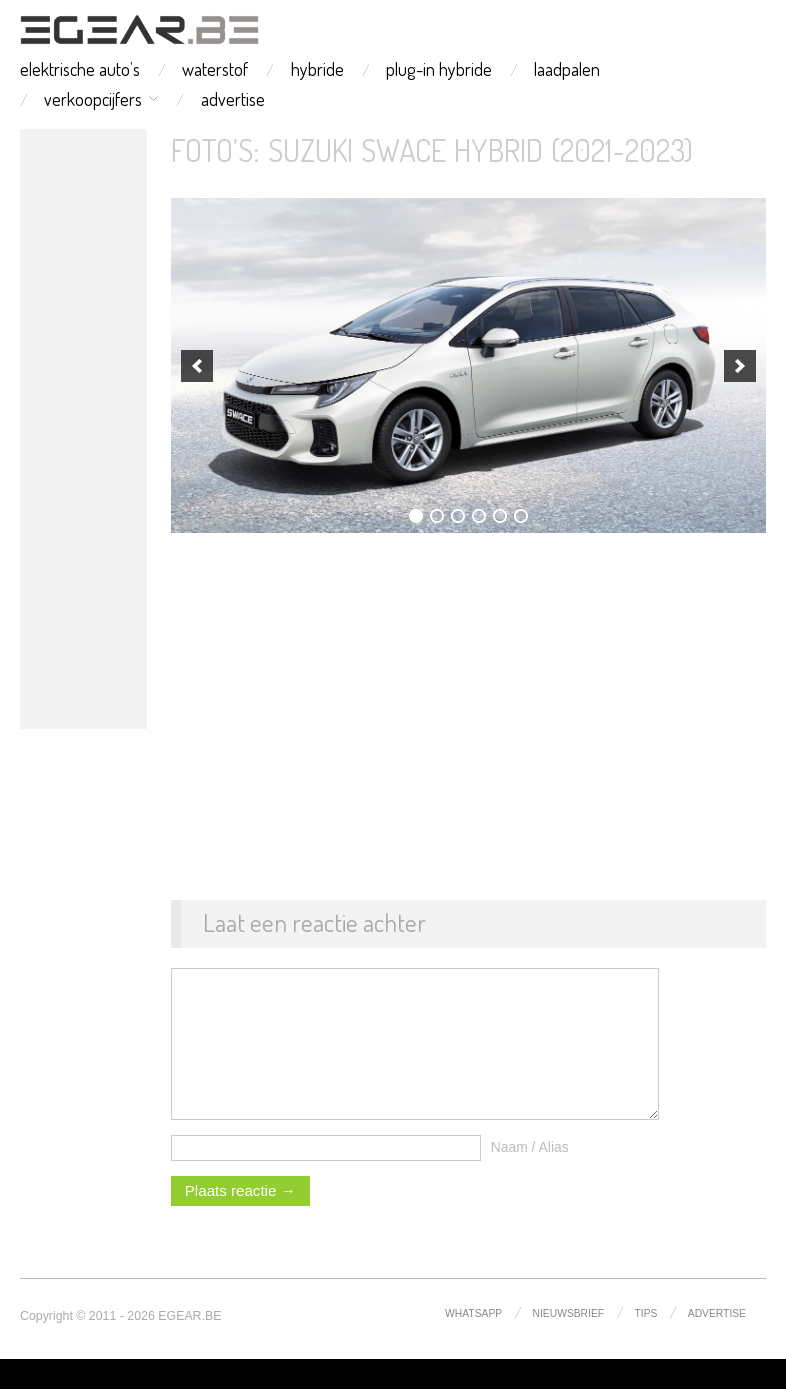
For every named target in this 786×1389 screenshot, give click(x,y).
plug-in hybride (439, 69)
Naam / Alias (530, 1177)
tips (646, 1343)
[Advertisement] (83, 429)
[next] (740, 366)
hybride (317, 69)
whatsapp (473, 1343)
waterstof (215, 69)
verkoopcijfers (93, 99)
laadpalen (567, 69)
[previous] (197, 366)
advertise (233, 99)
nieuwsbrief (569, 1343)
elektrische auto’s (80, 69)
